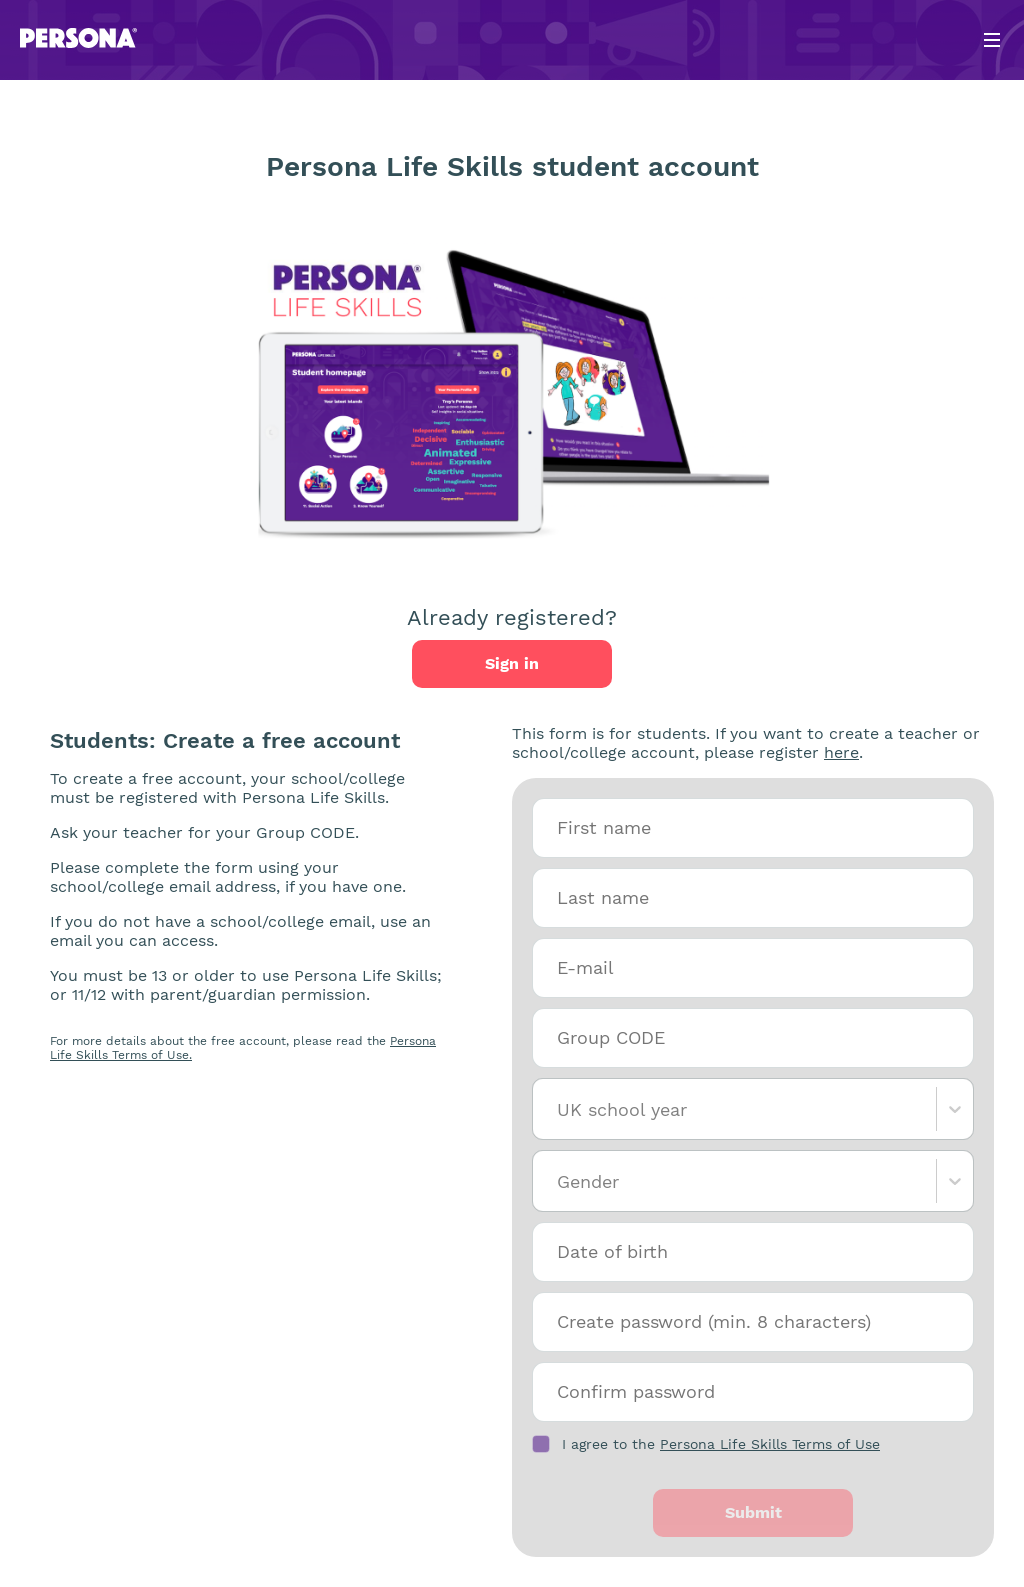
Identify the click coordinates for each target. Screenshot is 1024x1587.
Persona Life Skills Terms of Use (770, 1444)
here (841, 752)
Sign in (512, 663)
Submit (753, 1512)
